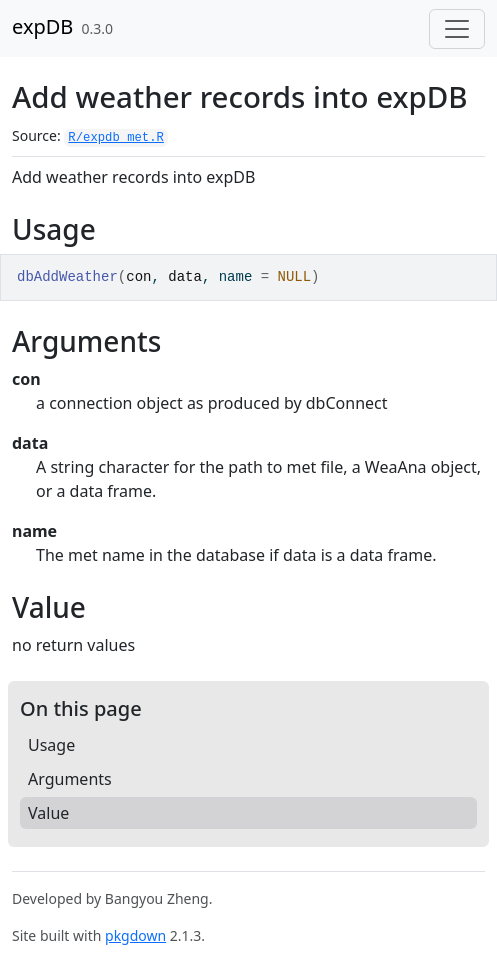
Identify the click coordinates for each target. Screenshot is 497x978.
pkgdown (135, 935)
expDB (42, 26)
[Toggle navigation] (457, 29)
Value (48, 813)
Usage (51, 745)
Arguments (70, 779)
